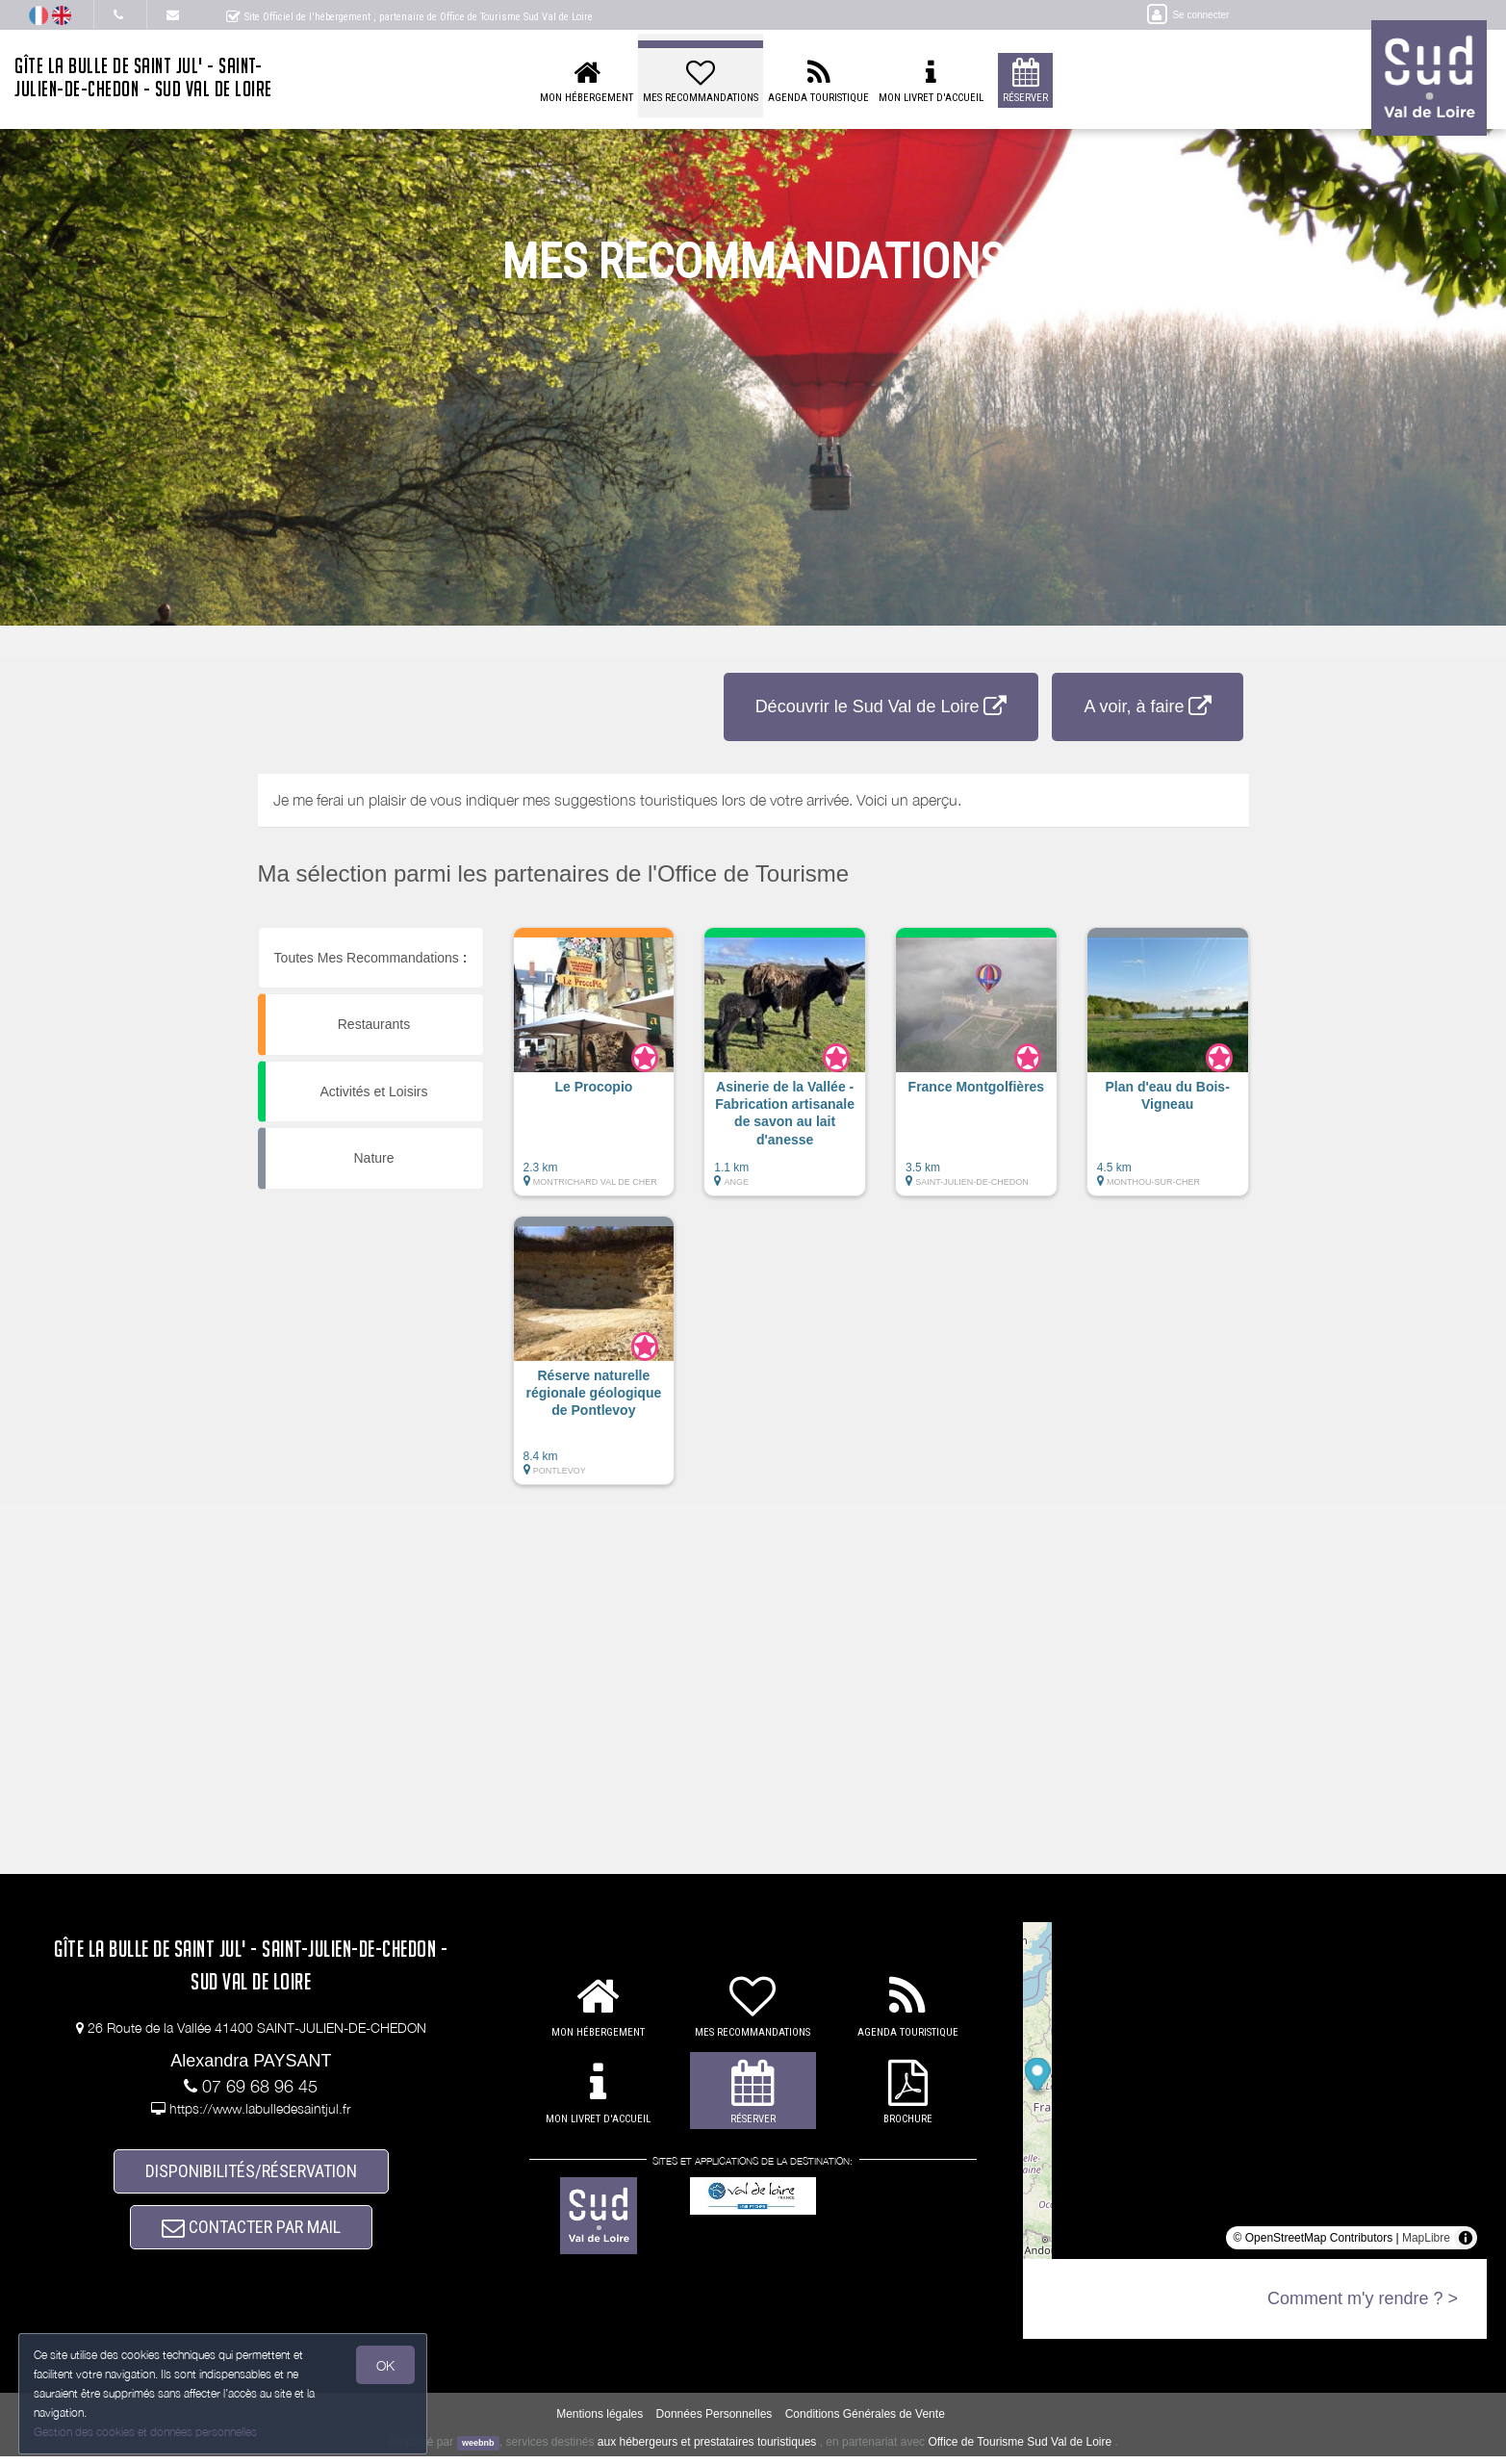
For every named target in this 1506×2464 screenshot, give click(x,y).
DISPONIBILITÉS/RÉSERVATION (251, 2173)
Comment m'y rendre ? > (1362, 2298)
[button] (594, 1071)
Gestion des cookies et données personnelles (146, 2432)
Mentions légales (599, 2420)
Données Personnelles (714, 2420)
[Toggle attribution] (1465, 2237)
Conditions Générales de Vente (865, 2420)
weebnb (478, 2449)
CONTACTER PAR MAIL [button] (251, 2232)
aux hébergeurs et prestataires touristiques (707, 2448)
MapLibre (1426, 2238)
